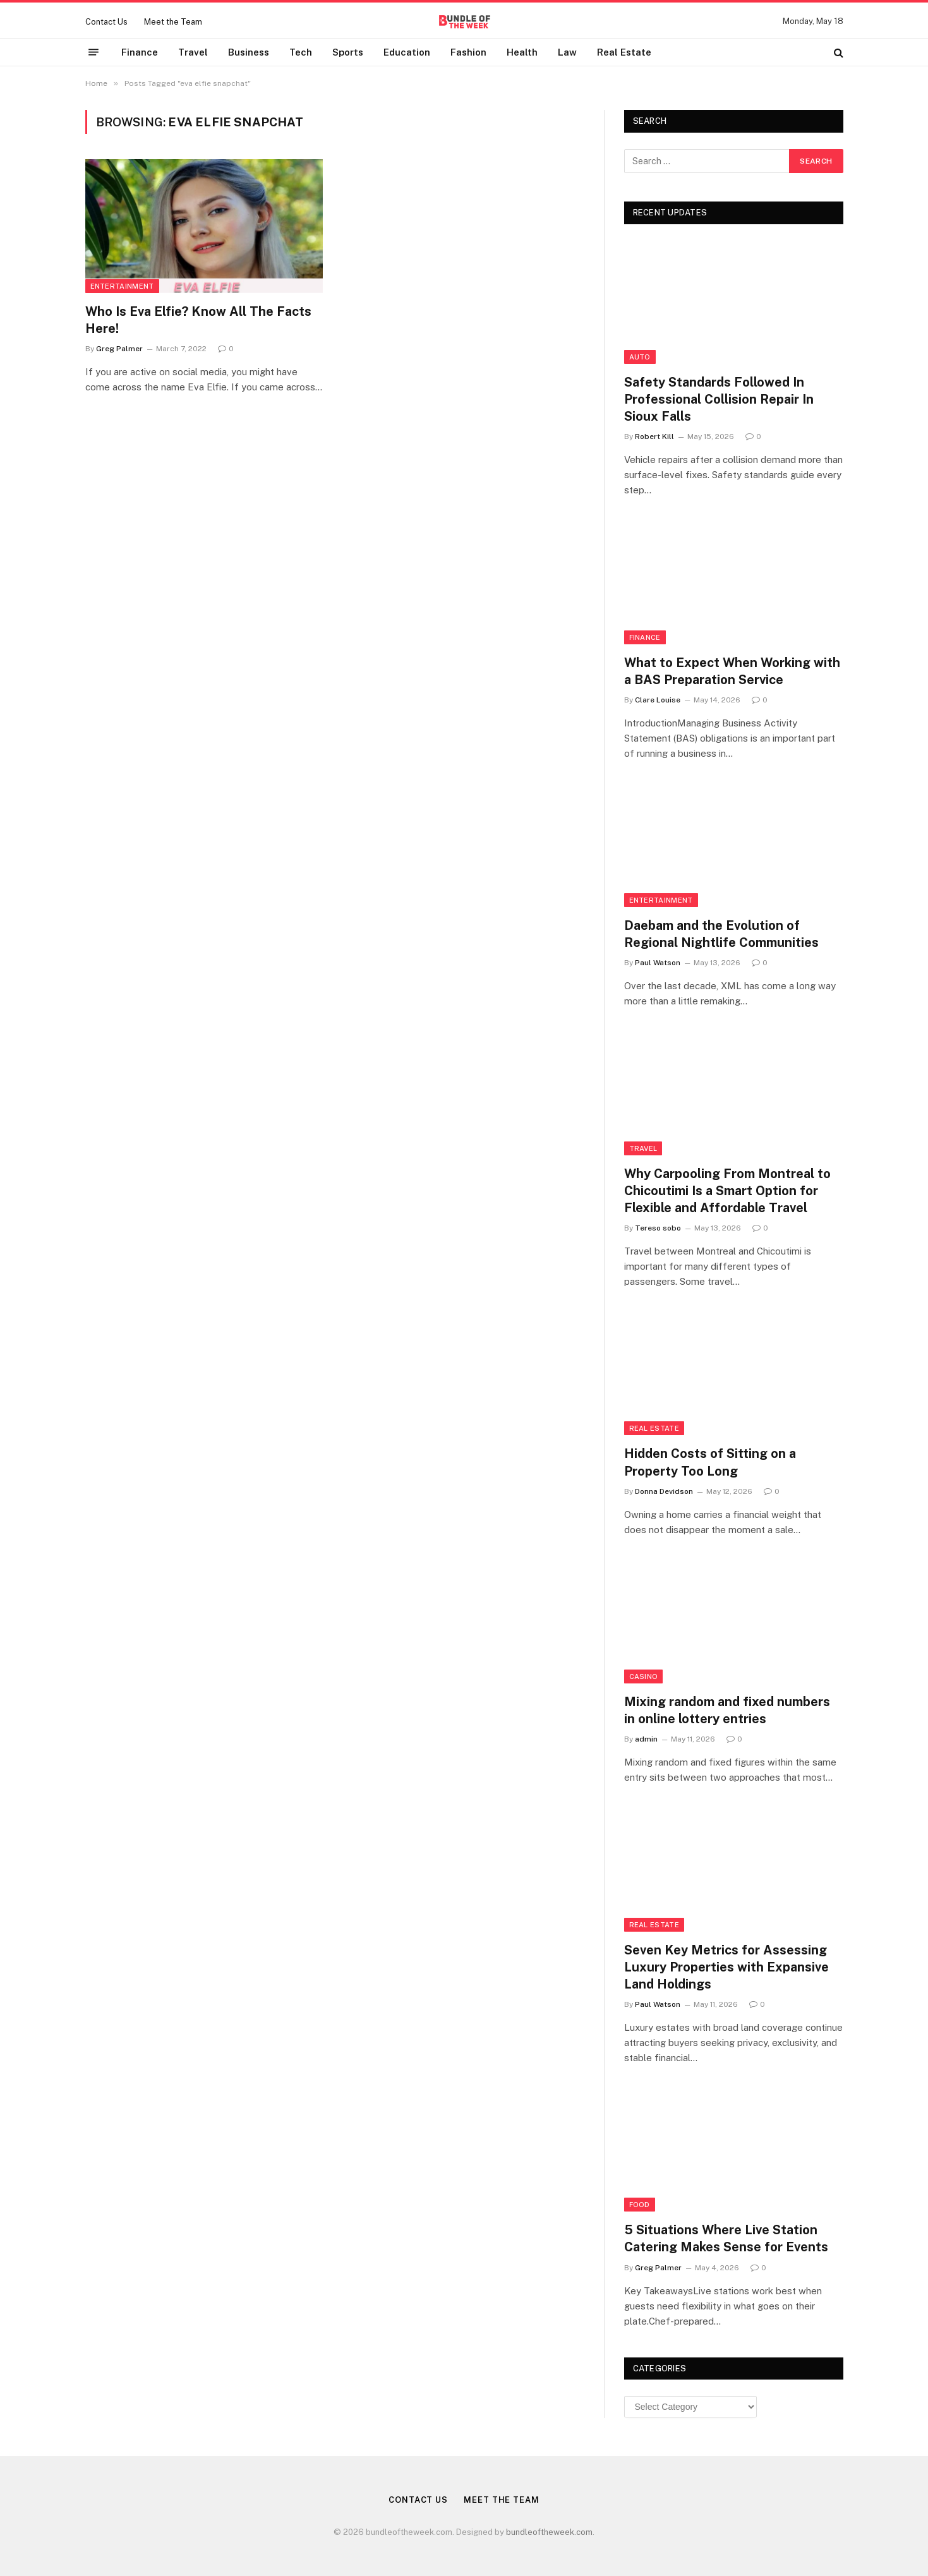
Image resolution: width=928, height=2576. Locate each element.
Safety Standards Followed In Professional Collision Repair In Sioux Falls (719, 399)
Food (639, 2204)
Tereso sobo (658, 1228)
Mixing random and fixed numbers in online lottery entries (727, 1710)
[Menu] (93, 52)
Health (522, 52)
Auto (640, 357)
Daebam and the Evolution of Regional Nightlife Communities (721, 934)
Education (406, 52)
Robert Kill (654, 436)
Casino (643, 1676)
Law (567, 52)
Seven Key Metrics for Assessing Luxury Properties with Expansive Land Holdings (726, 1967)
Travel (193, 52)
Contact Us (106, 22)
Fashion (468, 52)
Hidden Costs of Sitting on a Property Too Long (710, 1462)
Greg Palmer (119, 348)
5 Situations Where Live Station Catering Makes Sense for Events (726, 2238)
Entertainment (122, 286)
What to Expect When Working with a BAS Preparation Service (732, 671)
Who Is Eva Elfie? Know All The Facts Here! (198, 320)
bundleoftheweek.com (549, 2532)
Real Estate (624, 52)
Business (248, 52)
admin (646, 1739)
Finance (139, 52)
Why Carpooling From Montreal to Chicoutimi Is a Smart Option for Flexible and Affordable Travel (727, 1190)
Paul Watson (657, 962)
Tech (300, 52)
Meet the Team (173, 22)
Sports (347, 52)
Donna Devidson (664, 1491)
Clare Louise (657, 699)
